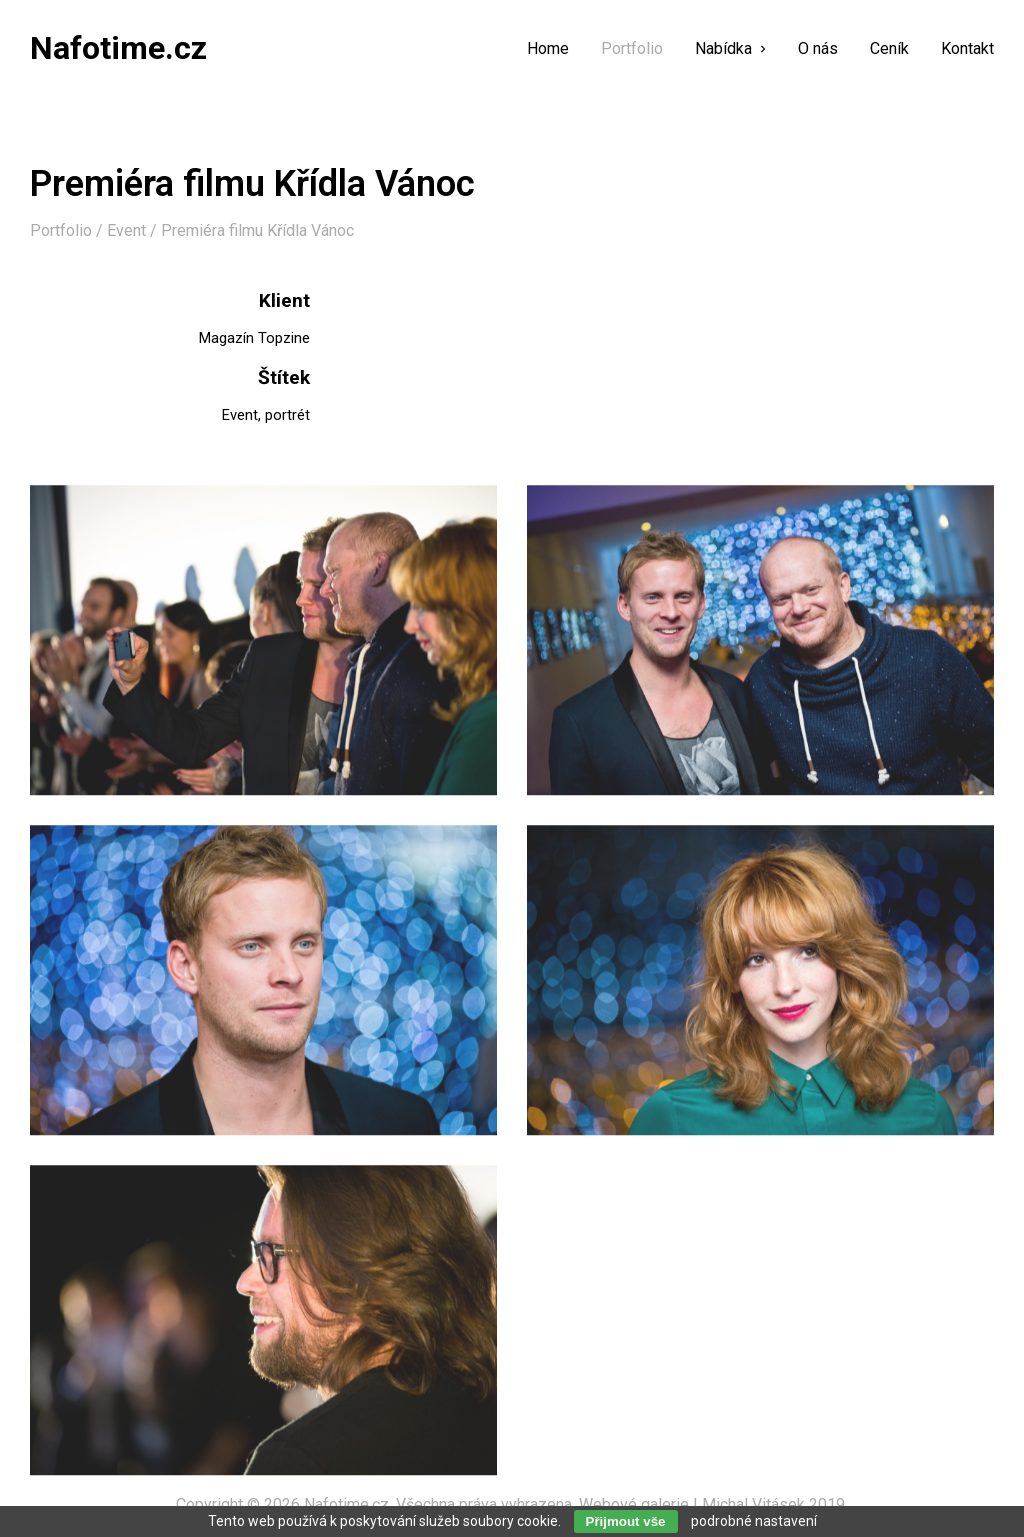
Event (126, 230)
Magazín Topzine (254, 338)
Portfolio (632, 49)
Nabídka (730, 49)
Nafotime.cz (346, 1504)
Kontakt (967, 49)
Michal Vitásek (753, 1504)
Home (548, 49)
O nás (818, 49)
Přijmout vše (626, 1521)
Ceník (889, 49)
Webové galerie (634, 1504)
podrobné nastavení (754, 1521)
